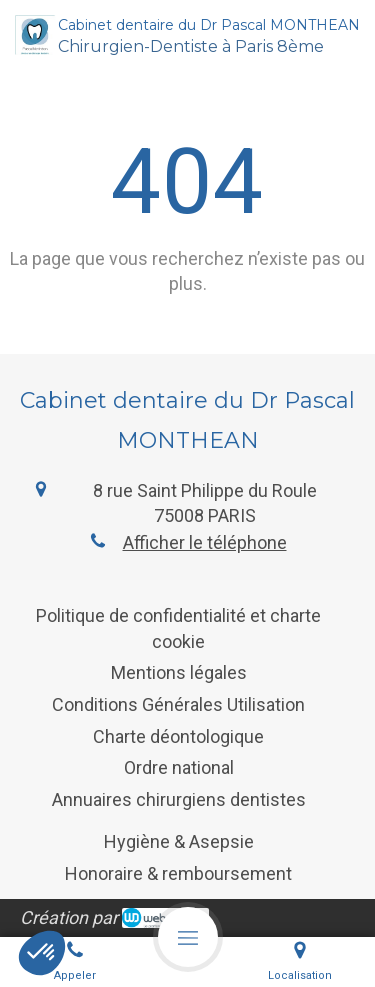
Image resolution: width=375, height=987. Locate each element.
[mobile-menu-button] (188, 937)
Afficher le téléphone (205, 542)
